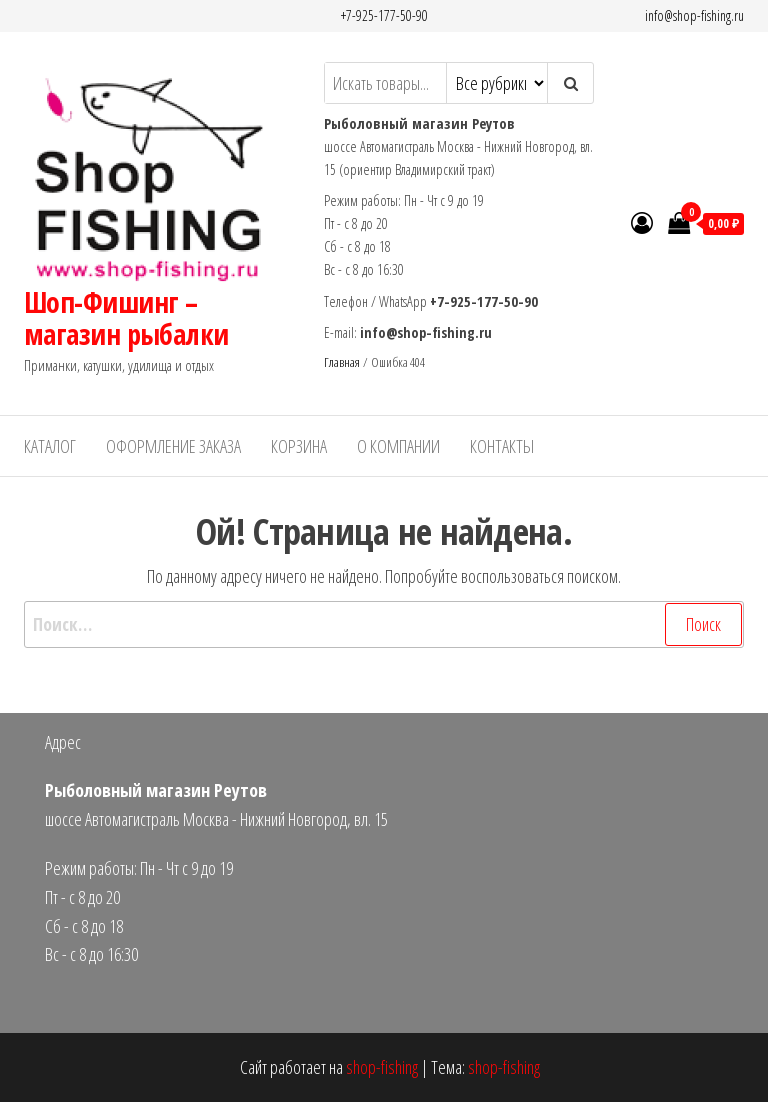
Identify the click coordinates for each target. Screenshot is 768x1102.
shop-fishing (382, 1067)
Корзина (299, 446)
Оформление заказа (173, 446)
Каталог (50, 446)
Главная (342, 362)
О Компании (398, 446)
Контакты (502, 446)
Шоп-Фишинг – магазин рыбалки (126, 318)
